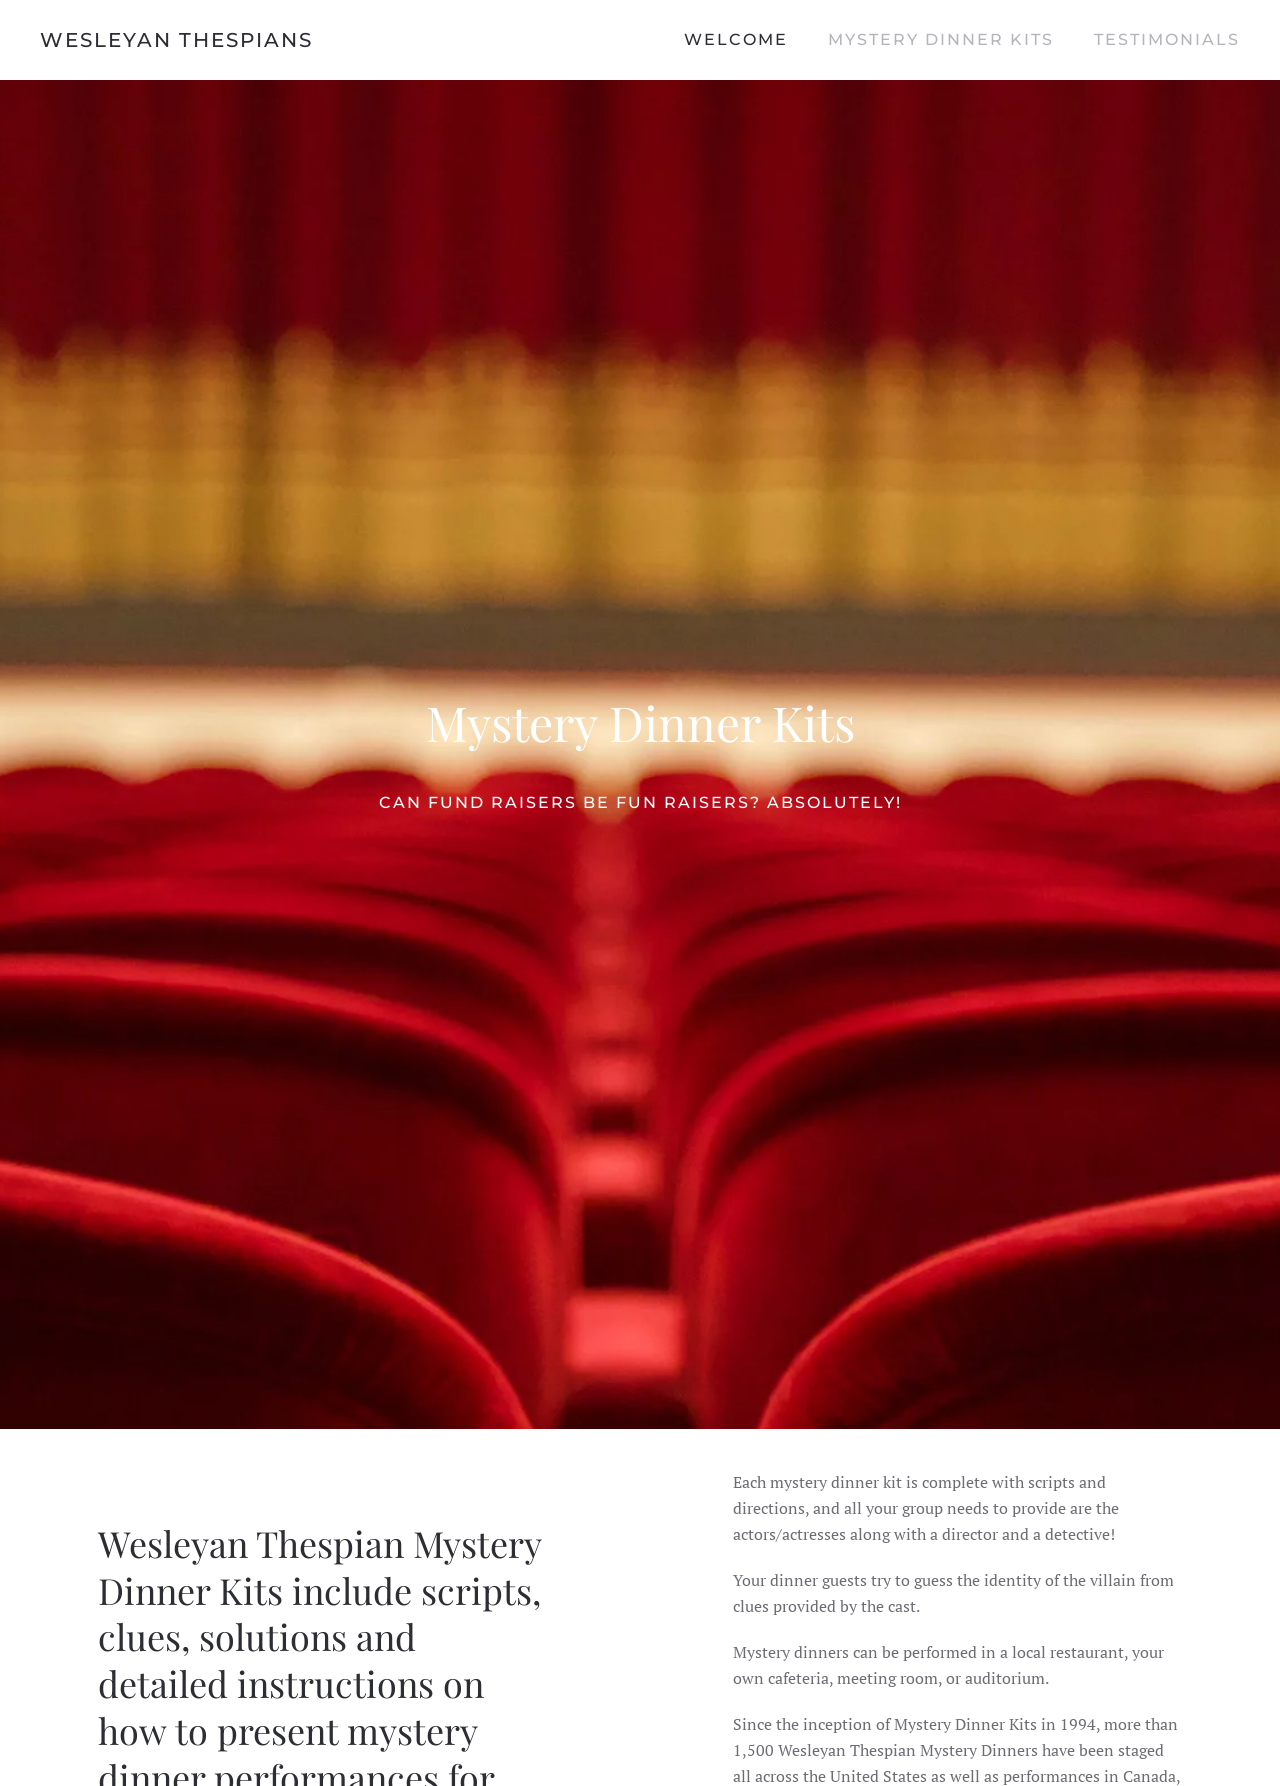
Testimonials (1167, 39)
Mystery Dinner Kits (941, 39)
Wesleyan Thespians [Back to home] (176, 40)
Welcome (736, 39)
